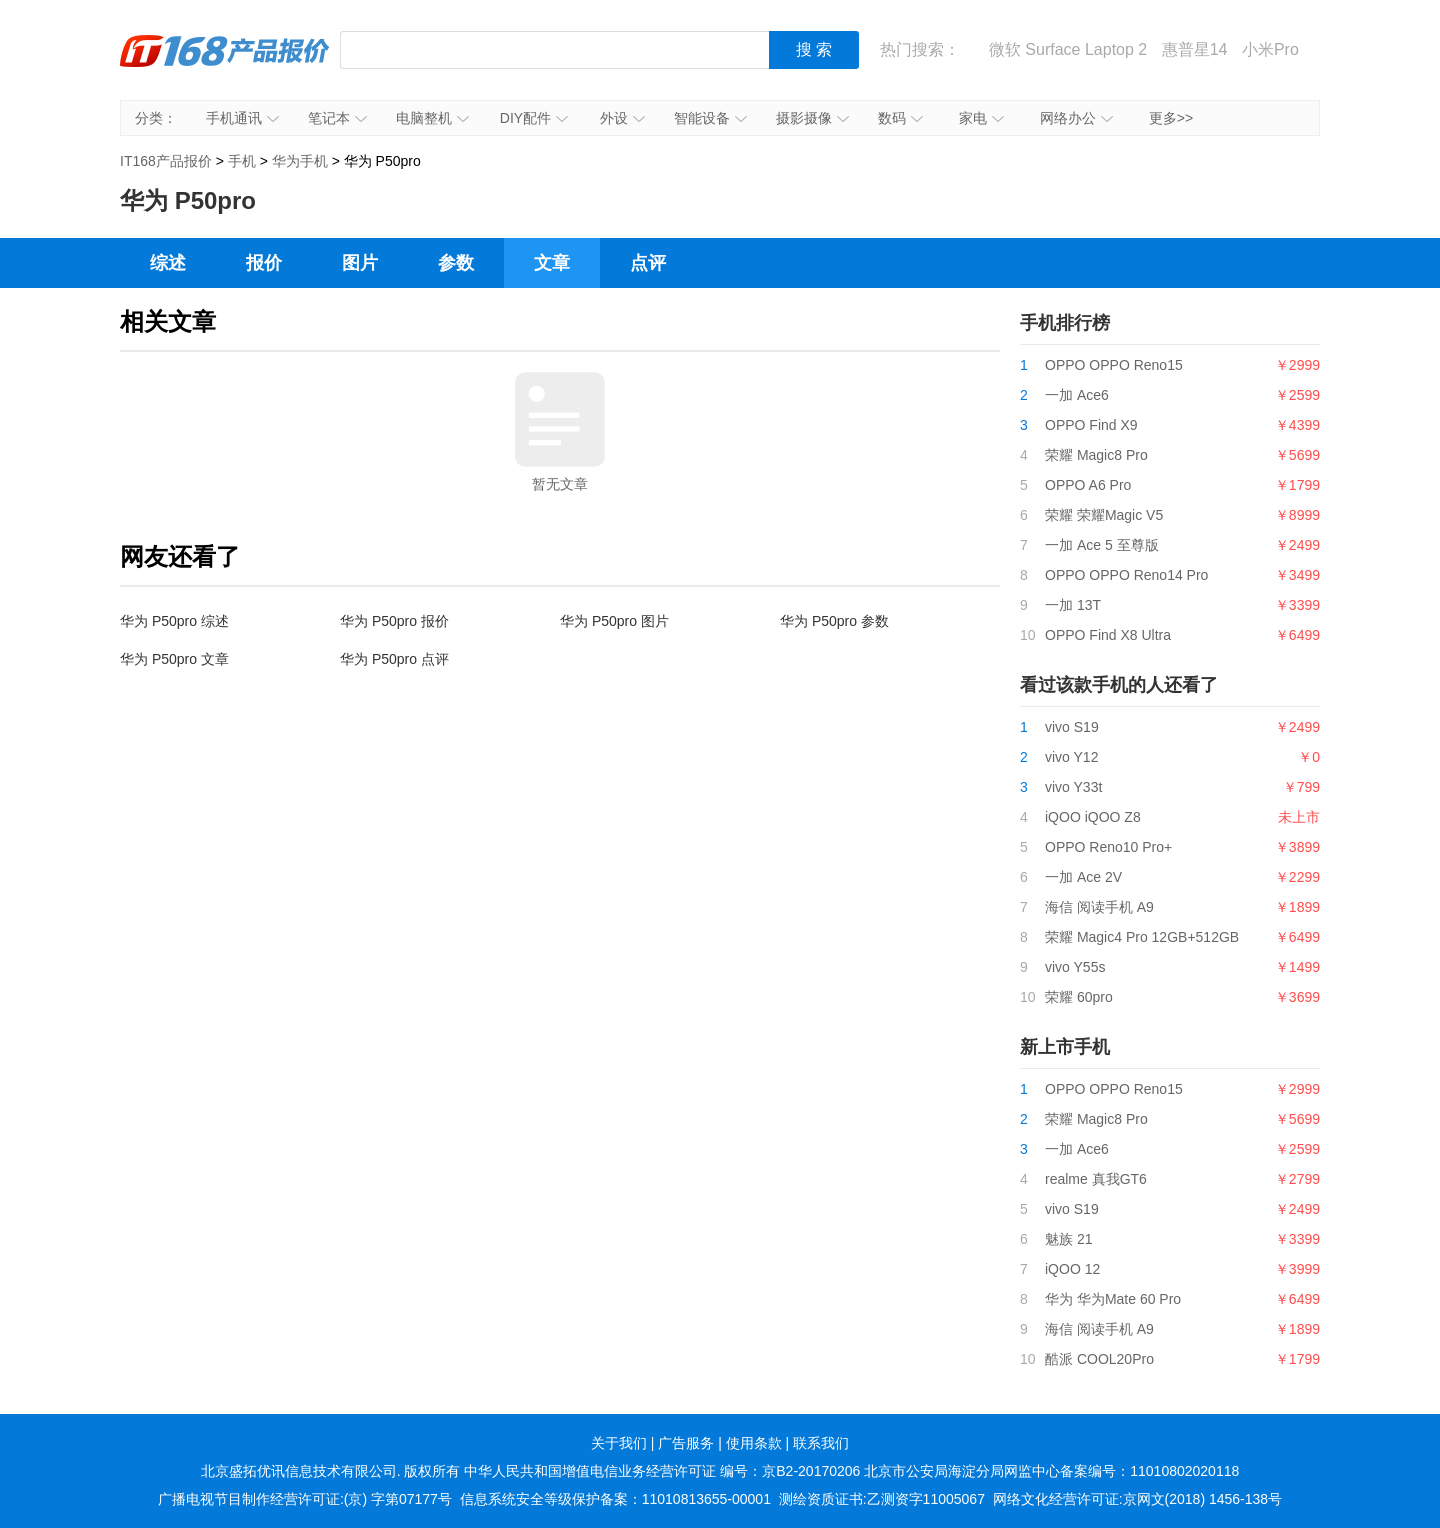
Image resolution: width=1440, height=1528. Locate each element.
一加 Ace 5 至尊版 (1102, 545)
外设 (622, 118)
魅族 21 (1068, 1239)
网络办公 (1076, 118)
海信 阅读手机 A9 (1099, 907)
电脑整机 (432, 118)
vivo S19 (1072, 727)
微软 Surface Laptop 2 (1068, 49)
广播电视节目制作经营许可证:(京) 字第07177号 (305, 1499)
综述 (168, 263)
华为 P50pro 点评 (394, 659)
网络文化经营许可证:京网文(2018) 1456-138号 (1137, 1499)
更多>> (1171, 118)
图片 (360, 263)
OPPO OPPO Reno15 (1114, 365)
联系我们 (821, 1443)
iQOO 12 (1072, 1269)
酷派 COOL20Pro (1099, 1359)
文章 (552, 263)
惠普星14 (1195, 49)
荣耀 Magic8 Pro (1096, 455)
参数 (456, 263)
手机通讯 (242, 118)
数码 (900, 118)
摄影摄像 (812, 118)
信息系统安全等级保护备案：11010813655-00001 (615, 1499)
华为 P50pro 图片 (614, 621)
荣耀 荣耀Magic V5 (1104, 515)
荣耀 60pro (1079, 997)
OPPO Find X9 (1091, 425)
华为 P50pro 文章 (174, 659)
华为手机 (300, 161)
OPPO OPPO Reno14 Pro (1126, 575)
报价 (264, 263)
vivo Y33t (1073, 787)
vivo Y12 (1071, 757)
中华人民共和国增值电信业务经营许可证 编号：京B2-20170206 (662, 1471)
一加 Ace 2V (1083, 877)
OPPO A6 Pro (1088, 485)
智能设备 (710, 118)
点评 (648, 263)
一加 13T (1073, 605)
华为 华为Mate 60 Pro (1113, 1299)
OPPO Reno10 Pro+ (1108, 847)
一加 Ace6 (1077, 395)
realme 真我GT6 (1096, 1179)
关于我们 (619, 1443)
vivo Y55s (1075, 967)
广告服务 (686, 1443)
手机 (242, 161)
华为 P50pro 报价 (394, 621)
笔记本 (337, 118)
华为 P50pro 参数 (834, 621)
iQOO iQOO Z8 (1093, 817)
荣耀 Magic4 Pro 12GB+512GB (1142, 937)
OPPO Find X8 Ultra (1108, 635)
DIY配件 (534, 118)
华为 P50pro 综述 (174, 621)
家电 (981, 118)
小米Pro (1270, 49)
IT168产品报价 (225, 65)
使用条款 (754, 1443)
